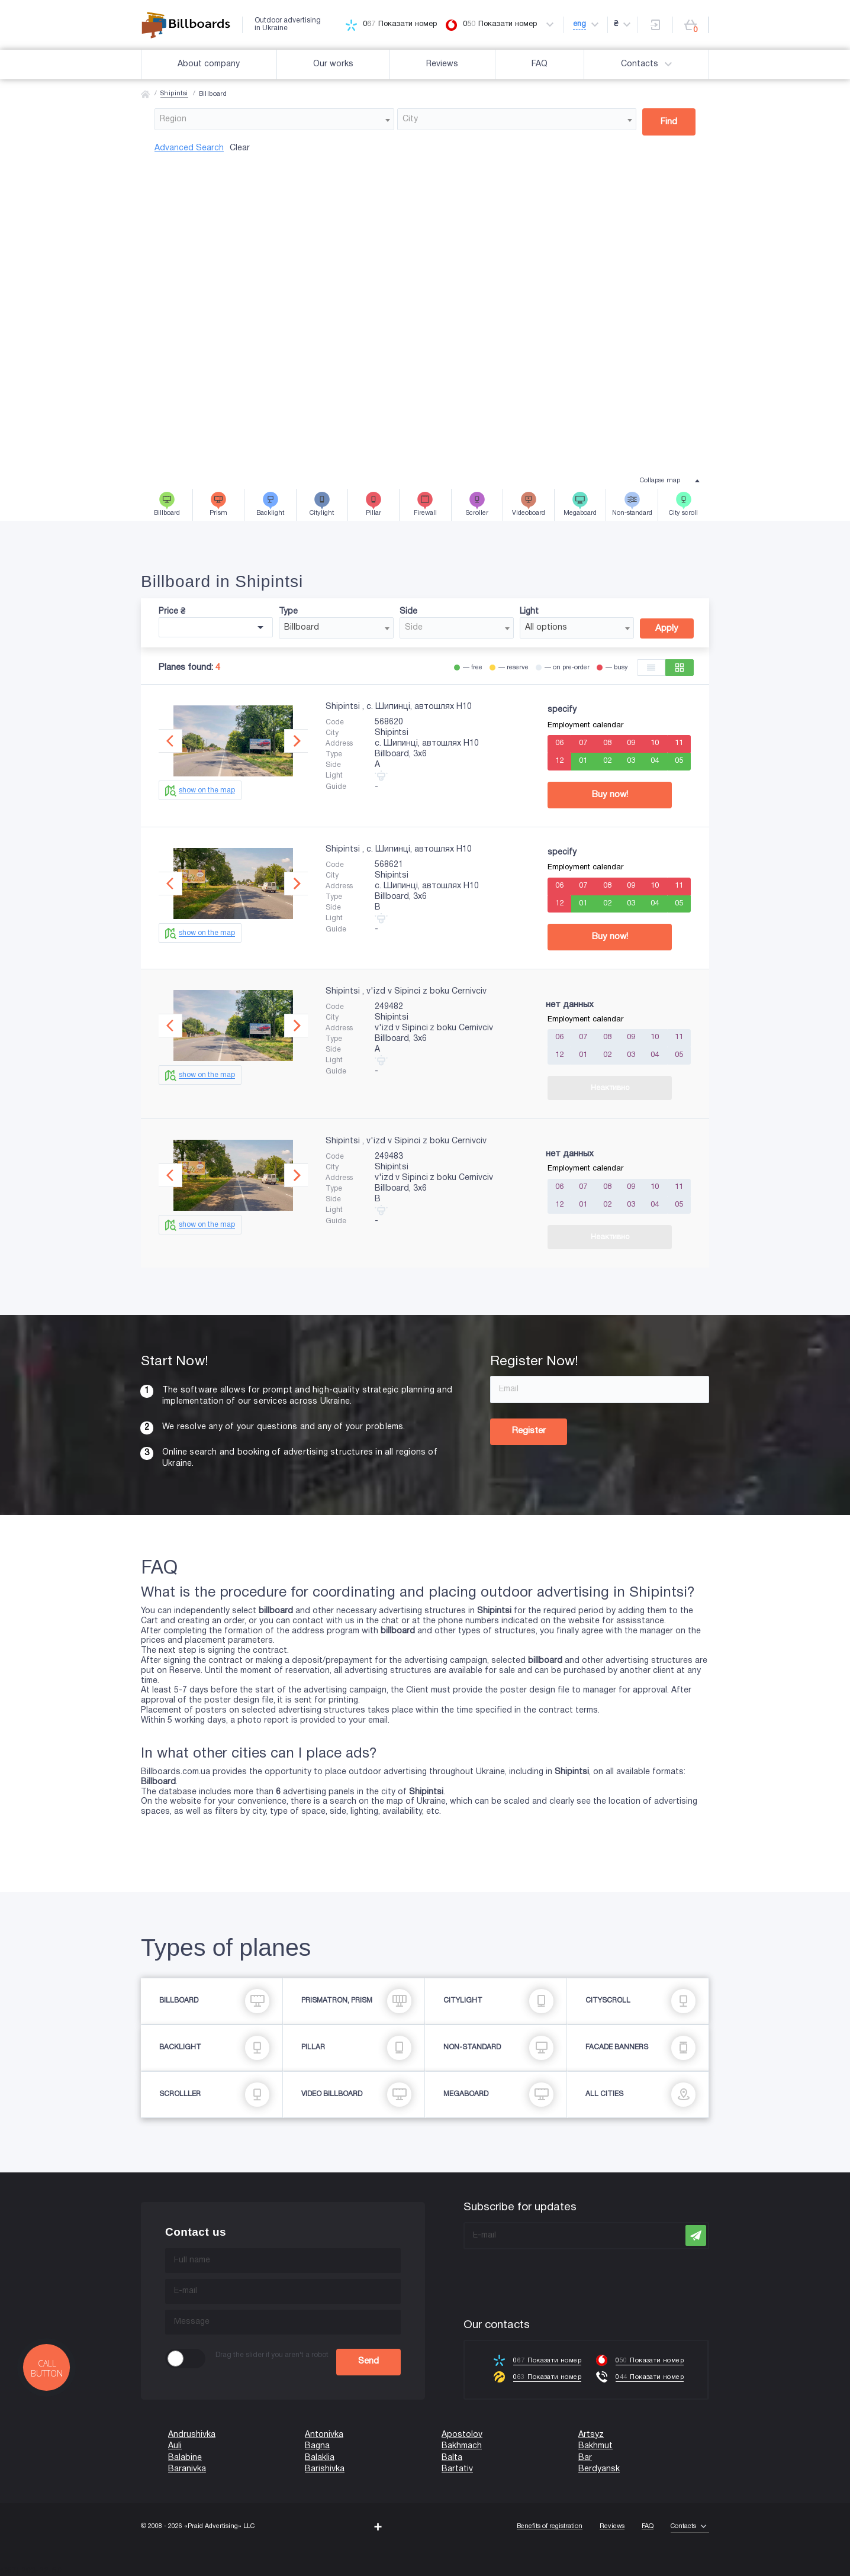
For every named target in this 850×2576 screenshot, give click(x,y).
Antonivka (324, 2435)
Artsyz (591, 2435)
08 (607, 743)
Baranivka (187, 2469)
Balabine (185, 2458)
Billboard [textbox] (301, 627)
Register (529, 1431)
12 (559, 761)
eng (579, 24)
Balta (452, 2458)
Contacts (648, 64)
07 (583, 743)
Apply (666, 628)
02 (607, 761)
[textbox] (274, 119)
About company (209, 64)
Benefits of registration (549, 2526)
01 (583, 761)
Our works (333, 64)
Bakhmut (595, 2446)
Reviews (442, 64)
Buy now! (610, 795)
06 (559, 743)
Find (669, 122)
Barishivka (324, 2469)
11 (679, 743)
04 (655, 761)
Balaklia (319, 2458)
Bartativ (457, 2469)
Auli (175, 2446)
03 (631, 761)
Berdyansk (599, 2469)
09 (631, 743)
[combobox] (274, 119)
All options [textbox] (546, 627)
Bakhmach (462, 2446)
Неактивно (610, 1088)
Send (368, 2361)
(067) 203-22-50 (31, 2571)
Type (288, 611)
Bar (585, 2458)
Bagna (317, 2446)
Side (408, 611)
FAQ (540, 64)
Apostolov (462, 2435)
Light (529, 611)
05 (679, 761)
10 (655, 743)
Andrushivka (191, 2435)
